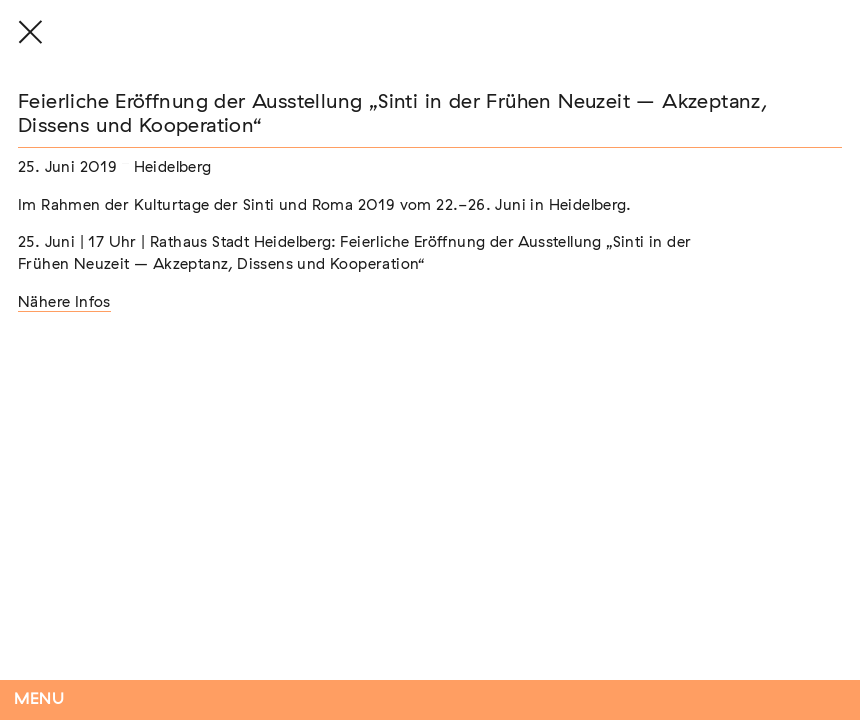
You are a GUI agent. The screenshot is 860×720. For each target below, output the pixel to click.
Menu (39, 699)
